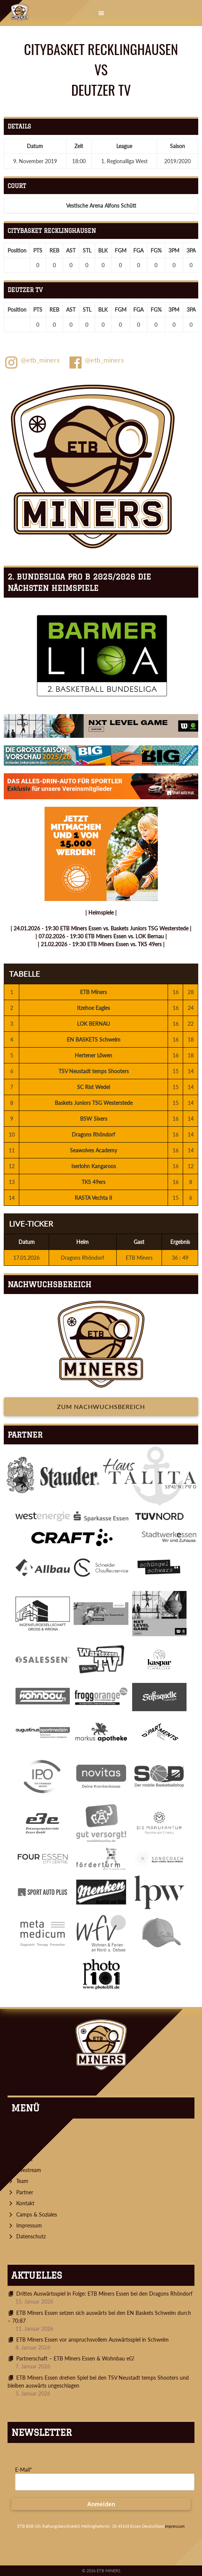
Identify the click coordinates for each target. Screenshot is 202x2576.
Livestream (28, 2170)
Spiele (23, 2148)
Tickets (24, 2159)
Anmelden (101, 2504)
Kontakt (25, 2203)
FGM (120, 250)
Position (17, 250)
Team (22, 2181)
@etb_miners (32, 362)
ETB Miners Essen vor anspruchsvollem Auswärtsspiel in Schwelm (92, 2339)
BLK (103, 250)
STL (87, 250)
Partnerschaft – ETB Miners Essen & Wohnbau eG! (75, 2358)
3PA (191, 250)
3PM (173, 250)
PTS (37, 250)
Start (22, 2126)
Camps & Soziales (36, 2214)
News (22, 2137)
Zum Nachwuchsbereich (101, 1406)
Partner (24, 2192)
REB (54, 250)
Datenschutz (31, 2236)
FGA (138, 250)
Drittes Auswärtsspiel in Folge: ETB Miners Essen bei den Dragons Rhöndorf (104, 2293)
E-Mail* (23, 2469)
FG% (156, 250)
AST (71, 250)
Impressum (29, 2225)
